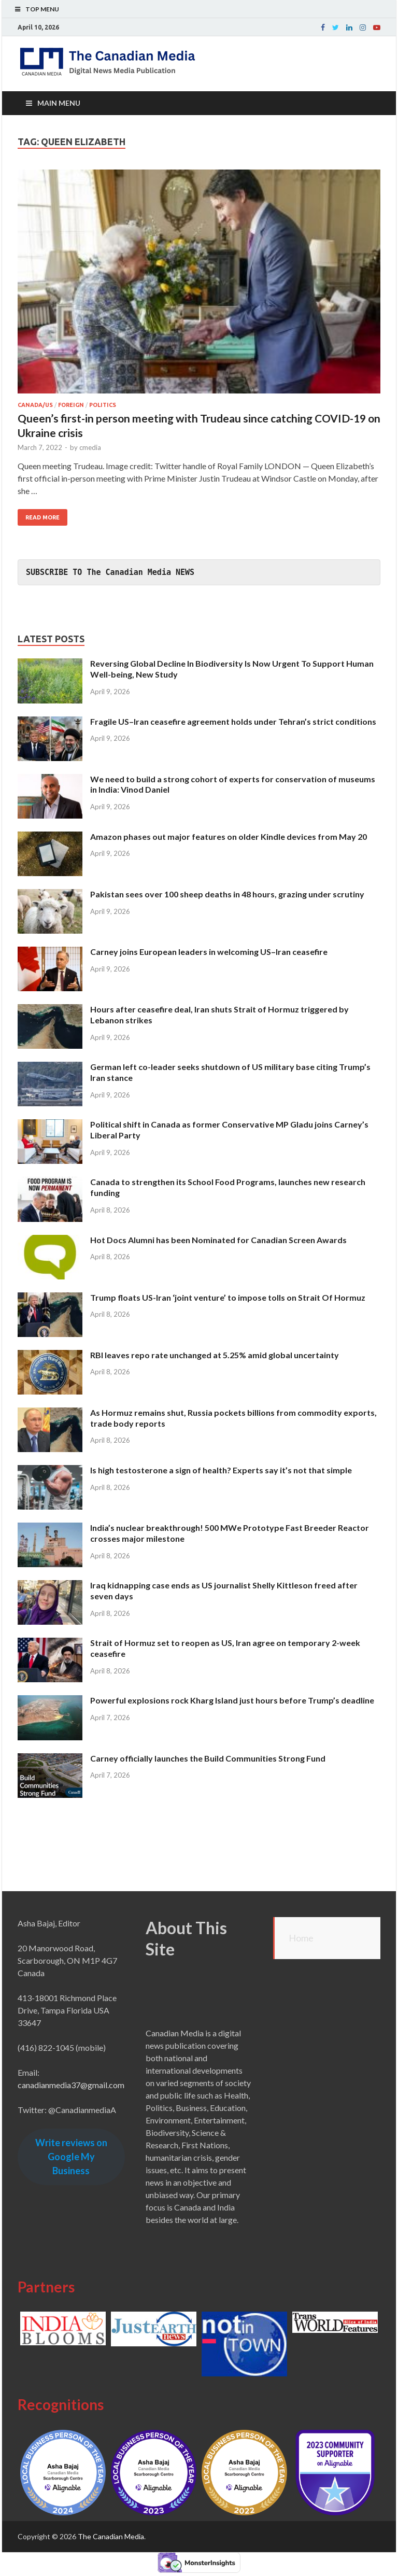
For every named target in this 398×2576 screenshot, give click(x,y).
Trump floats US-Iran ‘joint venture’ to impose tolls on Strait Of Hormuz (227, 1297)
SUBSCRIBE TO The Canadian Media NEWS (110, 572)
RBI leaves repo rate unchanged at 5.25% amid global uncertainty (214, 1355)
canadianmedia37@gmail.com (71, 2085)
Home (301, 1938)
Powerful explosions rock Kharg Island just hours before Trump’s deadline (232, 1700)
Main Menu (58, 102)
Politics (102, 405)
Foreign (71, 405)
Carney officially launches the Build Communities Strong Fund (207, 1758)
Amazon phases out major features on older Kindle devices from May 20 (228, 836)
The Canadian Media (111, 2536)
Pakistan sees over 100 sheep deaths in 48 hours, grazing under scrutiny (227, 894)
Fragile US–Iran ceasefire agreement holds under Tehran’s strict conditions (233, 721)
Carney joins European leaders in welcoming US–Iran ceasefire (209, 951)
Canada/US (35, 405)
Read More (42, 517)
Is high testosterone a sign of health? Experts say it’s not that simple (221, 1470)
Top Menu (42, 9)
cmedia (90, 447)
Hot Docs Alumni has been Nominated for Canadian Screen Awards (218, 1240)
